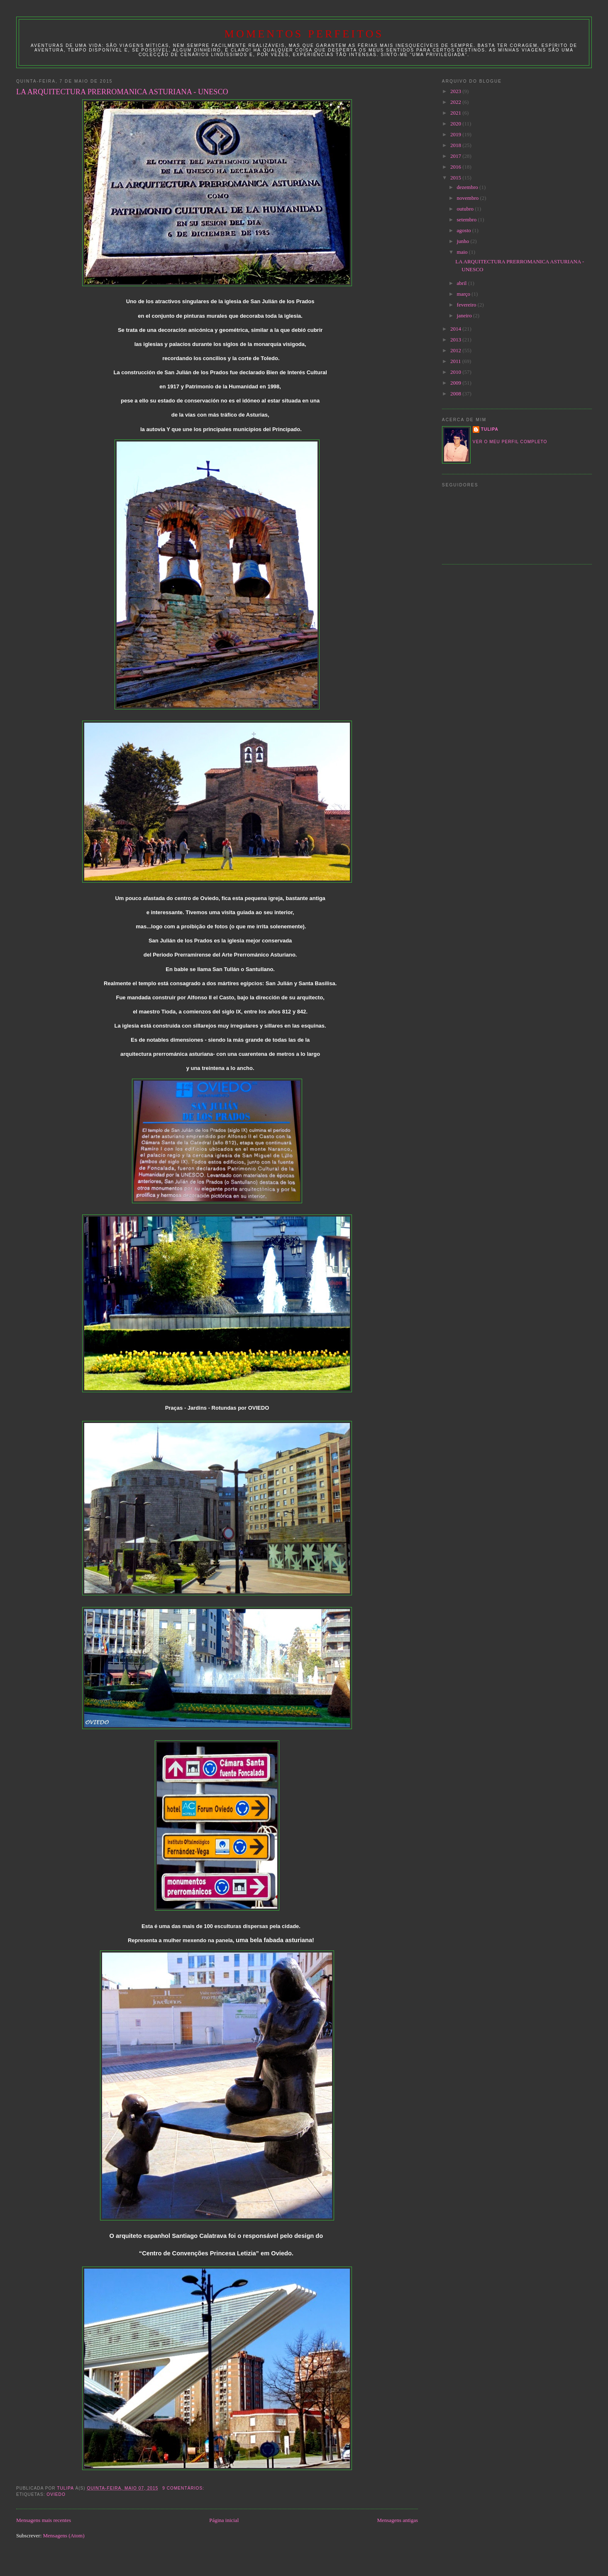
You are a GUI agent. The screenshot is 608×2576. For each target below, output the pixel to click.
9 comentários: (184, 2488)
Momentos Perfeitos (304, 34)
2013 (456, 339)
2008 (456, 393)
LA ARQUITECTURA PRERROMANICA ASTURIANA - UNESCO (122, 92)
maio (463, 252)
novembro (468, 198)
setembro (467, 219)
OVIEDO (55, 2494)
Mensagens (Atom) (64, 2535)
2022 (456, 102)
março (464, 294)
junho (464, 241)
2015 (456, 177)
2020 (456, 123)
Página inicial (224, 2520)
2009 (456, 383)
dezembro (468, 187)
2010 (456, 372)
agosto (464, 230)
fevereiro (467, 305)
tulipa (489, 429)
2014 (456, 329)
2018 (456, 145)
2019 (456, 134)
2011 (456, 361)
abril (462, 283)
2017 (456, 156)
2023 (456, 91)
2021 (456, 113)
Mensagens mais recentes (43, 2520)
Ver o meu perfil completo (510, 441)
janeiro (465, 315)
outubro (466, 209)
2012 (456, 350)
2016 (456, 167)
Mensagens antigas (397, 2520)
